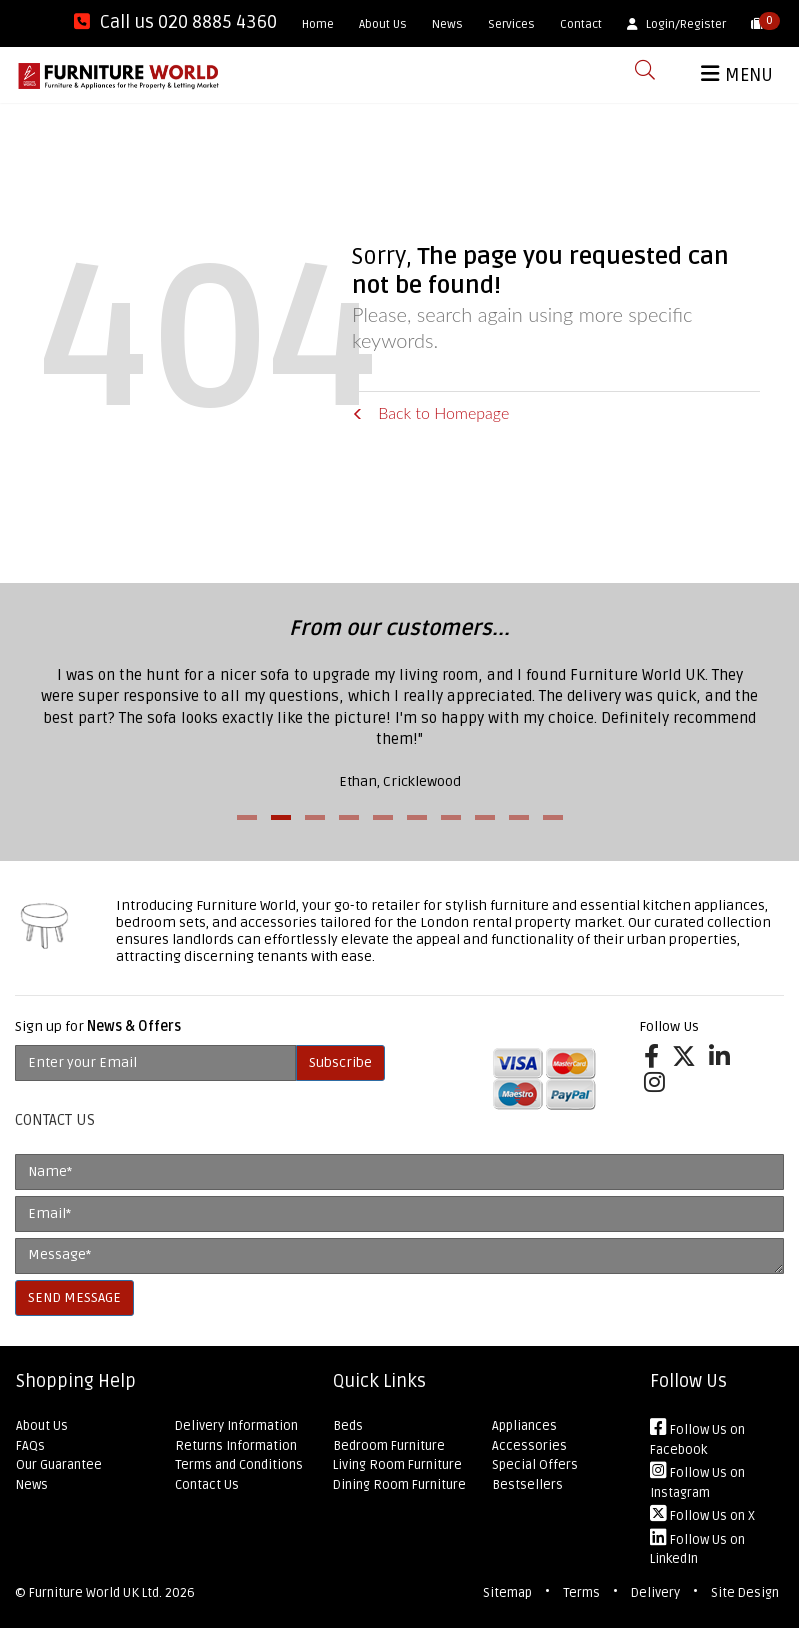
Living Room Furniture (397, 1465)
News (447, 24)
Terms (581, 1593)
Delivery (655, 1593)
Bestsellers (527, 1485)
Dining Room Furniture (399, 1485)
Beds (348, 1426)
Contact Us (207, 1485)
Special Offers (535, 1465)
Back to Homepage (430, 412)
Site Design (745, 1593)
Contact (581, 24)
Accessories (529, 1446)
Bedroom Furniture (389, 1446)
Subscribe (340, 1062)
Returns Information (236, 1446)
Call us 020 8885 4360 (175, 22)
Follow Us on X (702, 1516)
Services (511, 24)
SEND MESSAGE (74, 1297)
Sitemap (507, 1593)
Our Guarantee (59, 1465)
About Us (383, 24)
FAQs (30, 1446)
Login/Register (676, 24)
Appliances (524, 1426)
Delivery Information (236, 1426)
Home (318, 24)
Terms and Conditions (239, 1465)
